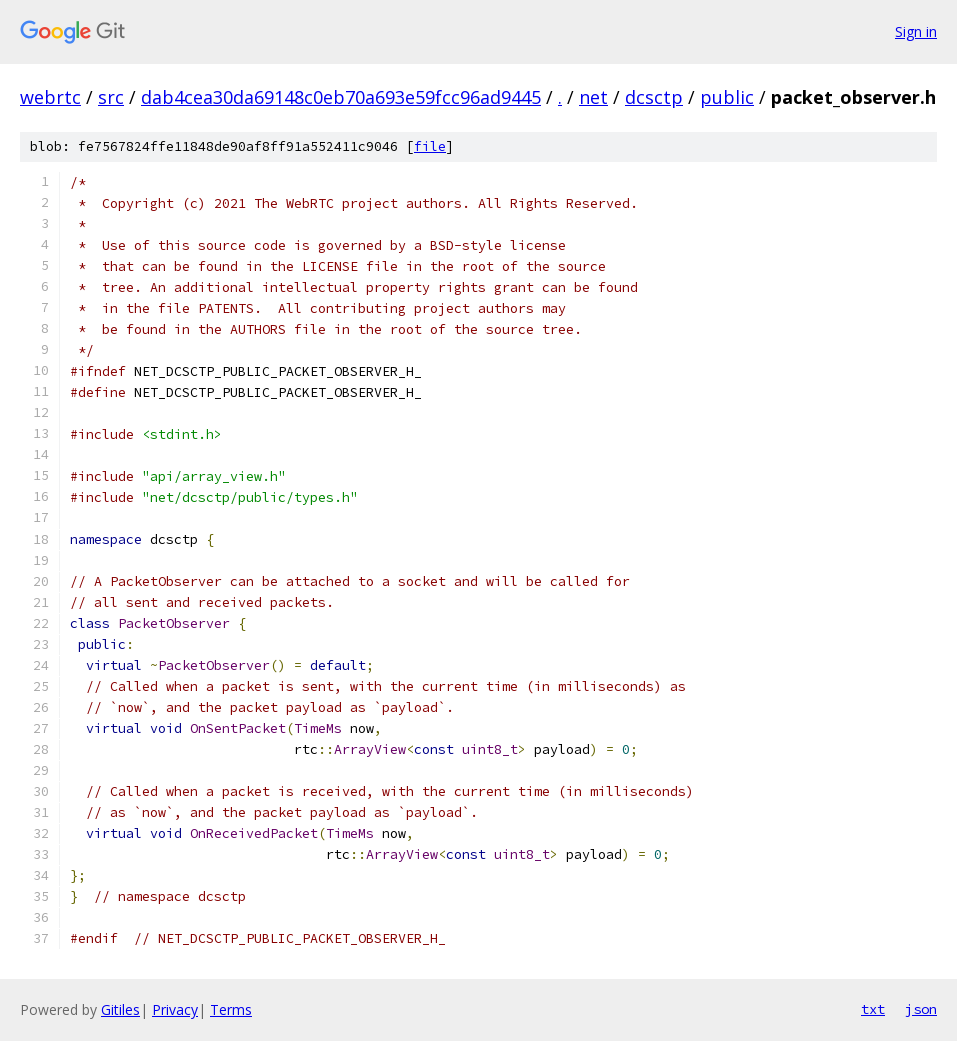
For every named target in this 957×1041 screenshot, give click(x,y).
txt (873, 1009)
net (593, 97)
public (727, 97)
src (111, 97)
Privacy (175, 1009)
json (921, 1009)
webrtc (50, 97)
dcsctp (654, 97)
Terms (231, 1009)
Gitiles (120, 1009)
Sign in (916, 31)
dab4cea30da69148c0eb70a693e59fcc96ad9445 (341, 97)
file (430, 146)
